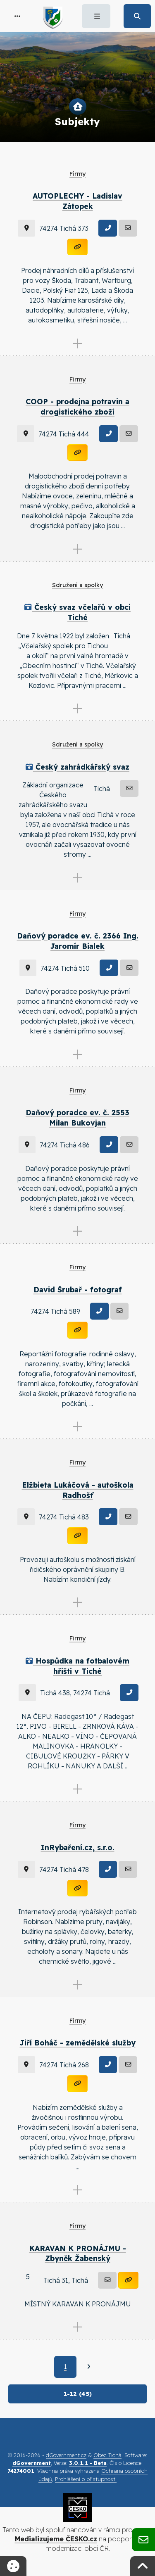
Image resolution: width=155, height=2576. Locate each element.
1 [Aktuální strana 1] (65, 2366)
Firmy (77, 174)
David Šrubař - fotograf (77, 1289)
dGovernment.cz (66, 2455)
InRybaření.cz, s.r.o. (77, 1847)
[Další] (88, 2366)
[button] (17, 16)
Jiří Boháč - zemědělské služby (78, 2042)
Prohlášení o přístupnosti (86, 2479)
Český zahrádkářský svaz (77, 766)
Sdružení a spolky (77, 585)
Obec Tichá (107, 2455)
